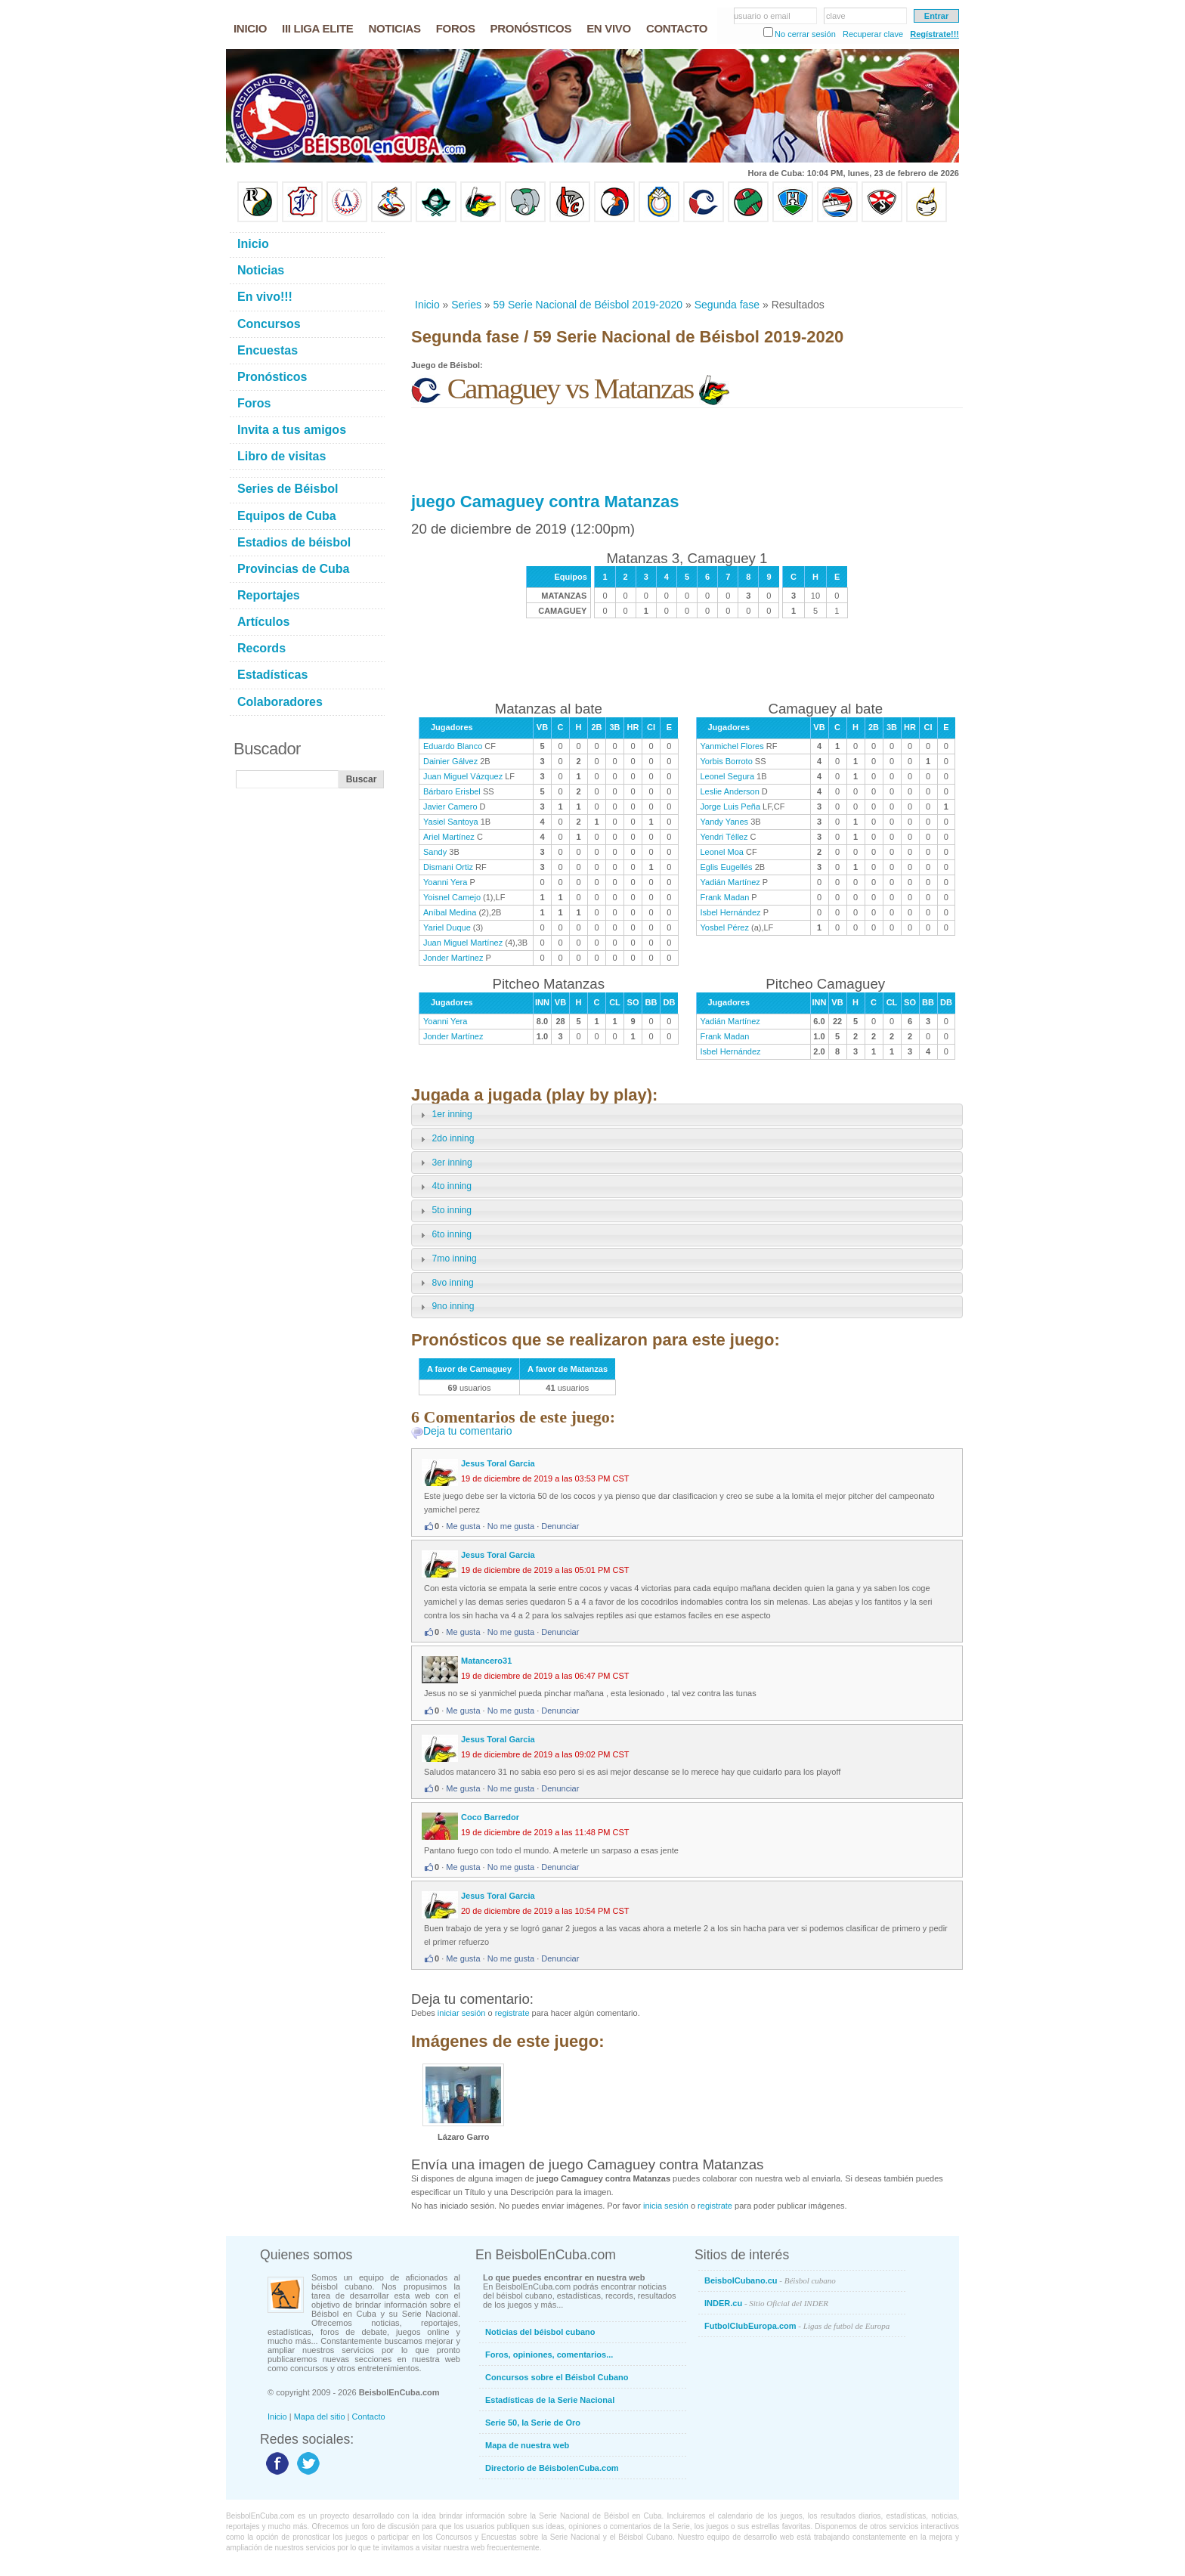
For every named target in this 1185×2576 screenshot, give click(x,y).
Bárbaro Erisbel (452, 791)
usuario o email (762, 15)
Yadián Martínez (730, 882)
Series (466, 305)
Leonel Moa (722, 851)
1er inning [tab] (444, 1115)
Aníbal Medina (449, 912)
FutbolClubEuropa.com (797, 2325)
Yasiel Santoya (450, 821)
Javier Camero (450, 806)
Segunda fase (727, 305)
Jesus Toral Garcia (498, 1463)
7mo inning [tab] (446, 1259)
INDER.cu (766, 2303)
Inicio (427, 305)
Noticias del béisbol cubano (540, 2331)
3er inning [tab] (444, 1162)
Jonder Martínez (453, 957)
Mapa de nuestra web (527, 2445)
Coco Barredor (490, 1817)
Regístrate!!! (934, 34)
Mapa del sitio (319, 2416)
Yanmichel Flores (732, 746)
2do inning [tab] (445, 1139)
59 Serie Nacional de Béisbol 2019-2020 (588, 305)
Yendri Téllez (724, 836)
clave (836, 15)
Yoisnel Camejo (452, 897)
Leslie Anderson (730, 791)
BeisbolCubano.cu (770, 2280)
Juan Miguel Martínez (463, 942)
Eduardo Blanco (452, 746)
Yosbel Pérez (725, 927)
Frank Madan (725, 897)
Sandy (435, 851)
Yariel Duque (447, 927)
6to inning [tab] (444, 1235)
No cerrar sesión (805, 34)
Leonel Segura (728, 776)
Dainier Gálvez (450, 761)
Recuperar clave (873, 34)
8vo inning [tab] (445, 1283)
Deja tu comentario (467, 1431)
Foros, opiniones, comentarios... (549, 2354)
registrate (512, 2012)
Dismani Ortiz (448, 867)
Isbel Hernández (731, 912)
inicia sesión (665, 2205)
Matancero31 (486, 1660)
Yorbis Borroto (727, 761)
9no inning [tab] (445, 1307)
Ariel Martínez (449, 836)
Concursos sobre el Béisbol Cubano (556, 2377)
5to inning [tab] (444, 1211)
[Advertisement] (686, 260)
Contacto (368, 2416)
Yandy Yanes (725, 821)
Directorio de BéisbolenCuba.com (552, 2467)
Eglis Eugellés (727, 867)
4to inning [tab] (444, 1187)
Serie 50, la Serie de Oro (532, 2422)
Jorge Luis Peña (731, 806)
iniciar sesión (462, 2012)
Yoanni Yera (445, 882)
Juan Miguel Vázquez (463, 776)
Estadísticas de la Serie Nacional (549, 2399)
